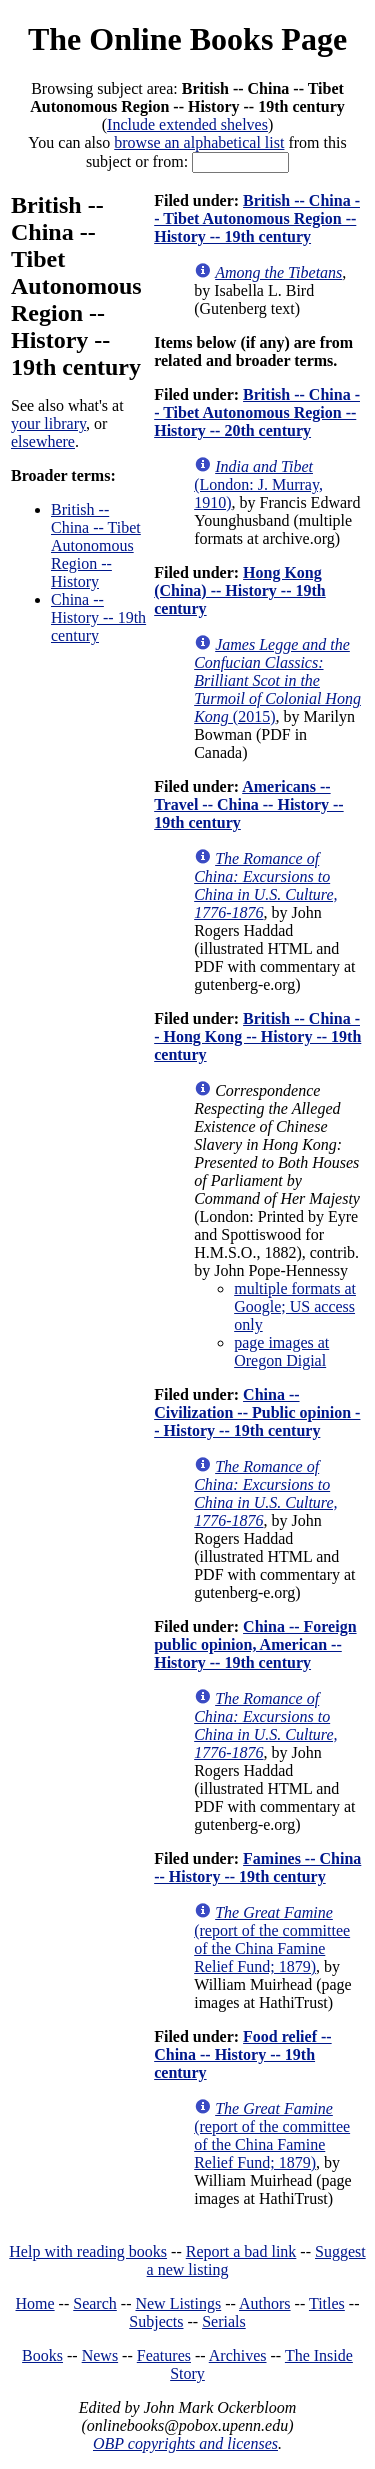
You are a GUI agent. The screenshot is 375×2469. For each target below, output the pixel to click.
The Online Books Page (187, 39)
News (100, 2355)
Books (42, 2355)
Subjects (156, 2321)
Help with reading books (88, 2251)
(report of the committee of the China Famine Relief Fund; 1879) (272, 1939)
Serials (224, 2321)
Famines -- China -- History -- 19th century (257, 1867)
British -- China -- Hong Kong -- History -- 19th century (257, 1036)
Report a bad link (241, 2251)
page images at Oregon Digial (281, 1351)
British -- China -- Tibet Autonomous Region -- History (96, 545)
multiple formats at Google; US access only (295, 1306)
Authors (265, 2303)
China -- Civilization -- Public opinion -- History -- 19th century (257, 1412)
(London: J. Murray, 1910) (258, 484)
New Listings (178, 2303)
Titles (327, 2303)
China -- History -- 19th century (98, 617)
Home (35, 2303)
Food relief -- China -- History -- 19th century (242, 2054)
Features (164, 2355)
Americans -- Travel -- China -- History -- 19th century (248, 804)
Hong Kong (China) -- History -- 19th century (240, 590)
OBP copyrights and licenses (185, 2443)
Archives (238, 2355)
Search (95, 2303)
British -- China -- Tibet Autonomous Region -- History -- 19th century (257, 218)
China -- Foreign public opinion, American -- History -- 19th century (255, 1644)
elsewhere (43, 441)
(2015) (277, 680)
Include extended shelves (187, 124)
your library (48, 423)
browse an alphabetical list (199, 142)
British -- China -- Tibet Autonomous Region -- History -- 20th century (257, 412)
